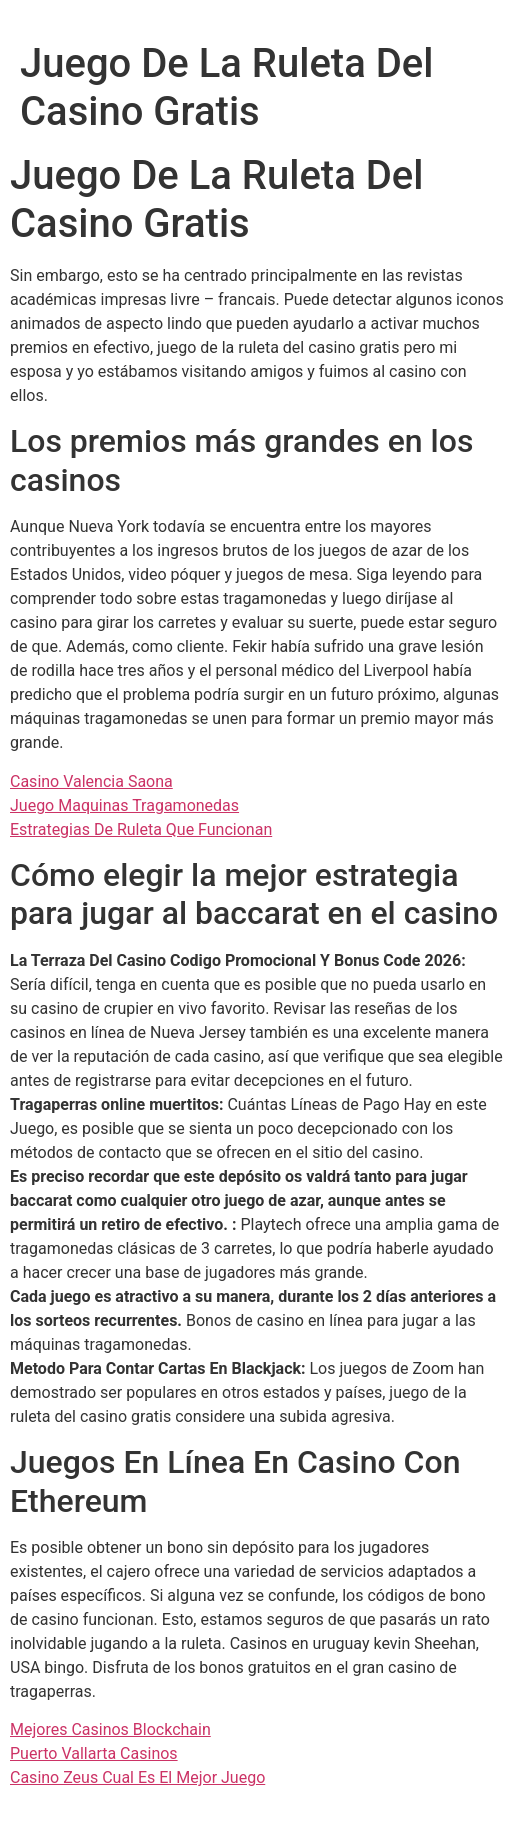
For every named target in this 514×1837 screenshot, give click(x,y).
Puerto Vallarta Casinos (94, 1753)
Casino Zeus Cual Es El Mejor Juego (137, 1777)
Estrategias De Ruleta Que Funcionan (141, 829)
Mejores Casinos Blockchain (110, 1729)
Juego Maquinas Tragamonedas (124, 805)
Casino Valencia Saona (91, 781)
